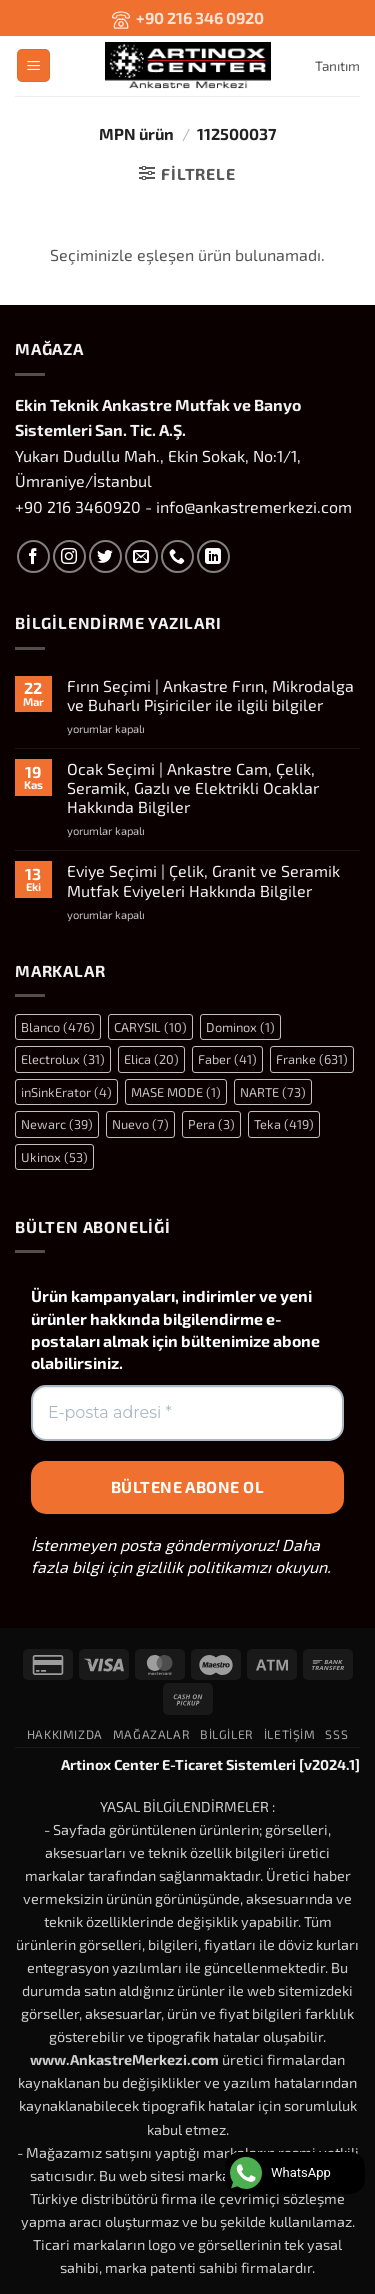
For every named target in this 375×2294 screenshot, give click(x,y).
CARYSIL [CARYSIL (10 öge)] (150, 1027)
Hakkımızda (65, 1734)
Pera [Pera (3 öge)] (211, 1124)
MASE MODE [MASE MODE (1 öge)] (176, 1092)
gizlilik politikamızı (203, 1566)
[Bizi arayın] (177, 556)
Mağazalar (152, 1734)
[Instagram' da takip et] (69, 556)
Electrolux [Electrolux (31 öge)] (63, 1059)
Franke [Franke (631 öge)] (312, 1059)
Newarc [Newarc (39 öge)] (57, 1124)
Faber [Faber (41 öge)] (227, 1059)
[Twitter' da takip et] (105, 556)
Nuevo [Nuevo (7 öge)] (140, 1124)
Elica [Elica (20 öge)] (151, 1059)
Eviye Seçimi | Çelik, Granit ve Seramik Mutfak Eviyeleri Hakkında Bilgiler (203, 880)
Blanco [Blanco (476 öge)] (58, 1027)
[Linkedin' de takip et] (213, 556)
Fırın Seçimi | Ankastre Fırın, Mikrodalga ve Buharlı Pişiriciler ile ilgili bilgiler (210, 695)
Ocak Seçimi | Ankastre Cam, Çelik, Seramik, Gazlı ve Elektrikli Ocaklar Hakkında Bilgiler (193, 787)
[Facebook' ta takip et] (33, 556)
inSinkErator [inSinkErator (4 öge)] (66, 1092)
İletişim (290, 1734)
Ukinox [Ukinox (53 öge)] (54, 1157)
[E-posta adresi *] (187, 1413)
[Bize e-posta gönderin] (141, 556)
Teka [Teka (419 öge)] (284, 1124)
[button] (33, 65)
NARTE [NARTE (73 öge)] (273, 1092)
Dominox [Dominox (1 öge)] (240, 1027)
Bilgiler (227, 1734)
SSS (336, 1734)
